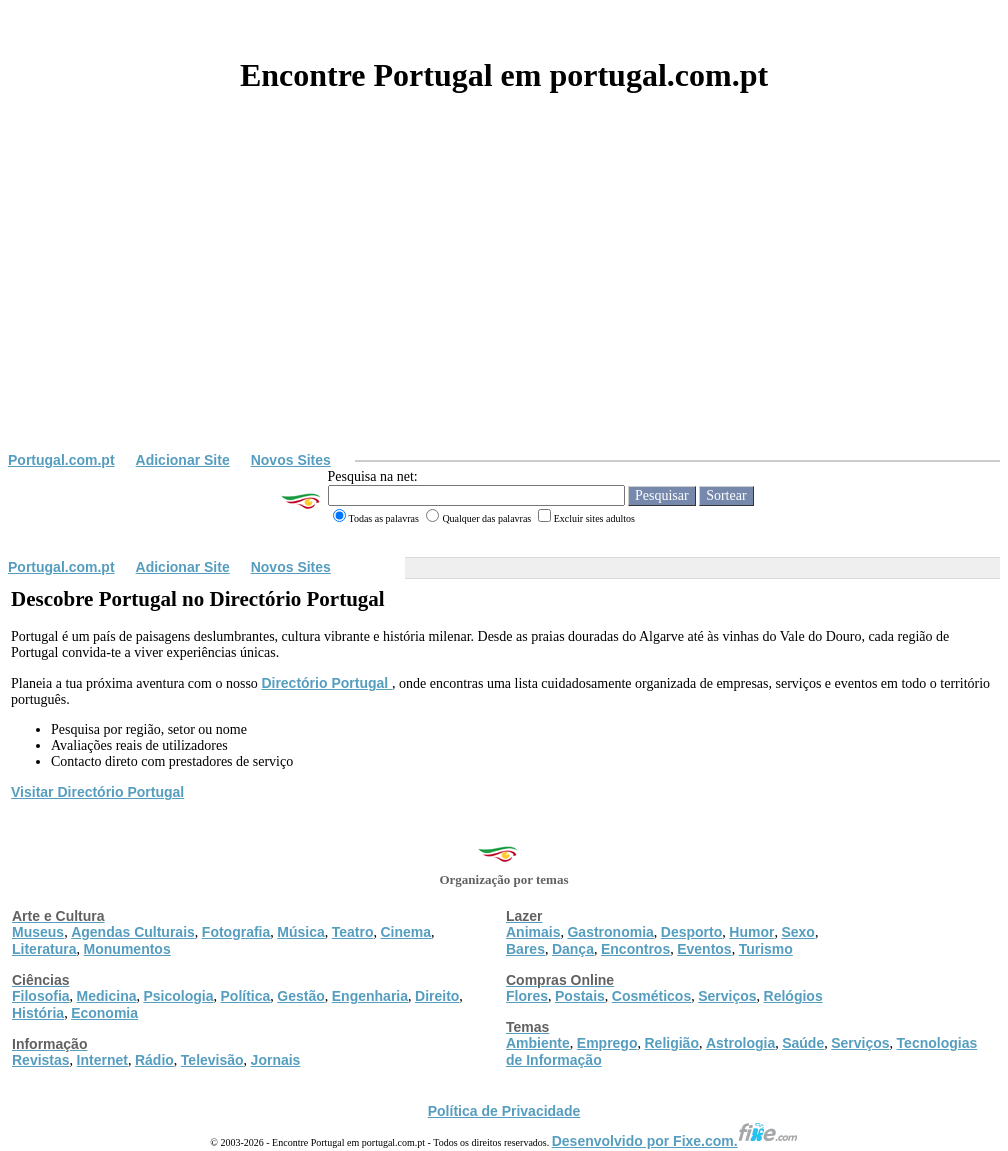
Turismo (766, 949)
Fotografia (236, 932)
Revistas (41, 1060)
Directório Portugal (326, 683)
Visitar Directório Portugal (97, 792)
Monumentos (127, 949)
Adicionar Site (183, 460)
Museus (38, 932)
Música (300, 932)
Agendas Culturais (133, 932)
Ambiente (538, 1043)
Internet (102, 1060)
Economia (104, 1013)
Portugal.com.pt (61, 460)
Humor (751, 932)
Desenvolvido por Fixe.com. (675, 1141)
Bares (525, 949)
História (38, 1013)
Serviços (727, 996)
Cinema (406, 932)
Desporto (691, 932)
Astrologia (740, 1043)
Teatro (353, 932)
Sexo (797, 932)
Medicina (107, 996)
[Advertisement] (504, 302)
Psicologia (178, 996)
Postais (580, 996)
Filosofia (41, 996)
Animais (533, 932)
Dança (573, 949)
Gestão (300, 996)
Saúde (803, 1043)
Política (246, 996)
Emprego (607, 1043)
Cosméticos (651, 996)
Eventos (704, 949)
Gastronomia (610, 932)
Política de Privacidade (504, 1111)
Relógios (793, 996)
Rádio (154, 1060)
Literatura (44, 949)
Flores (527, 996)
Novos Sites (291, 460)
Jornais (276, 1060)
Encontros (635, 949)
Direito (437, 996)
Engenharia (370, 996)
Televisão (212, 1060)
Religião (671, 1043)
